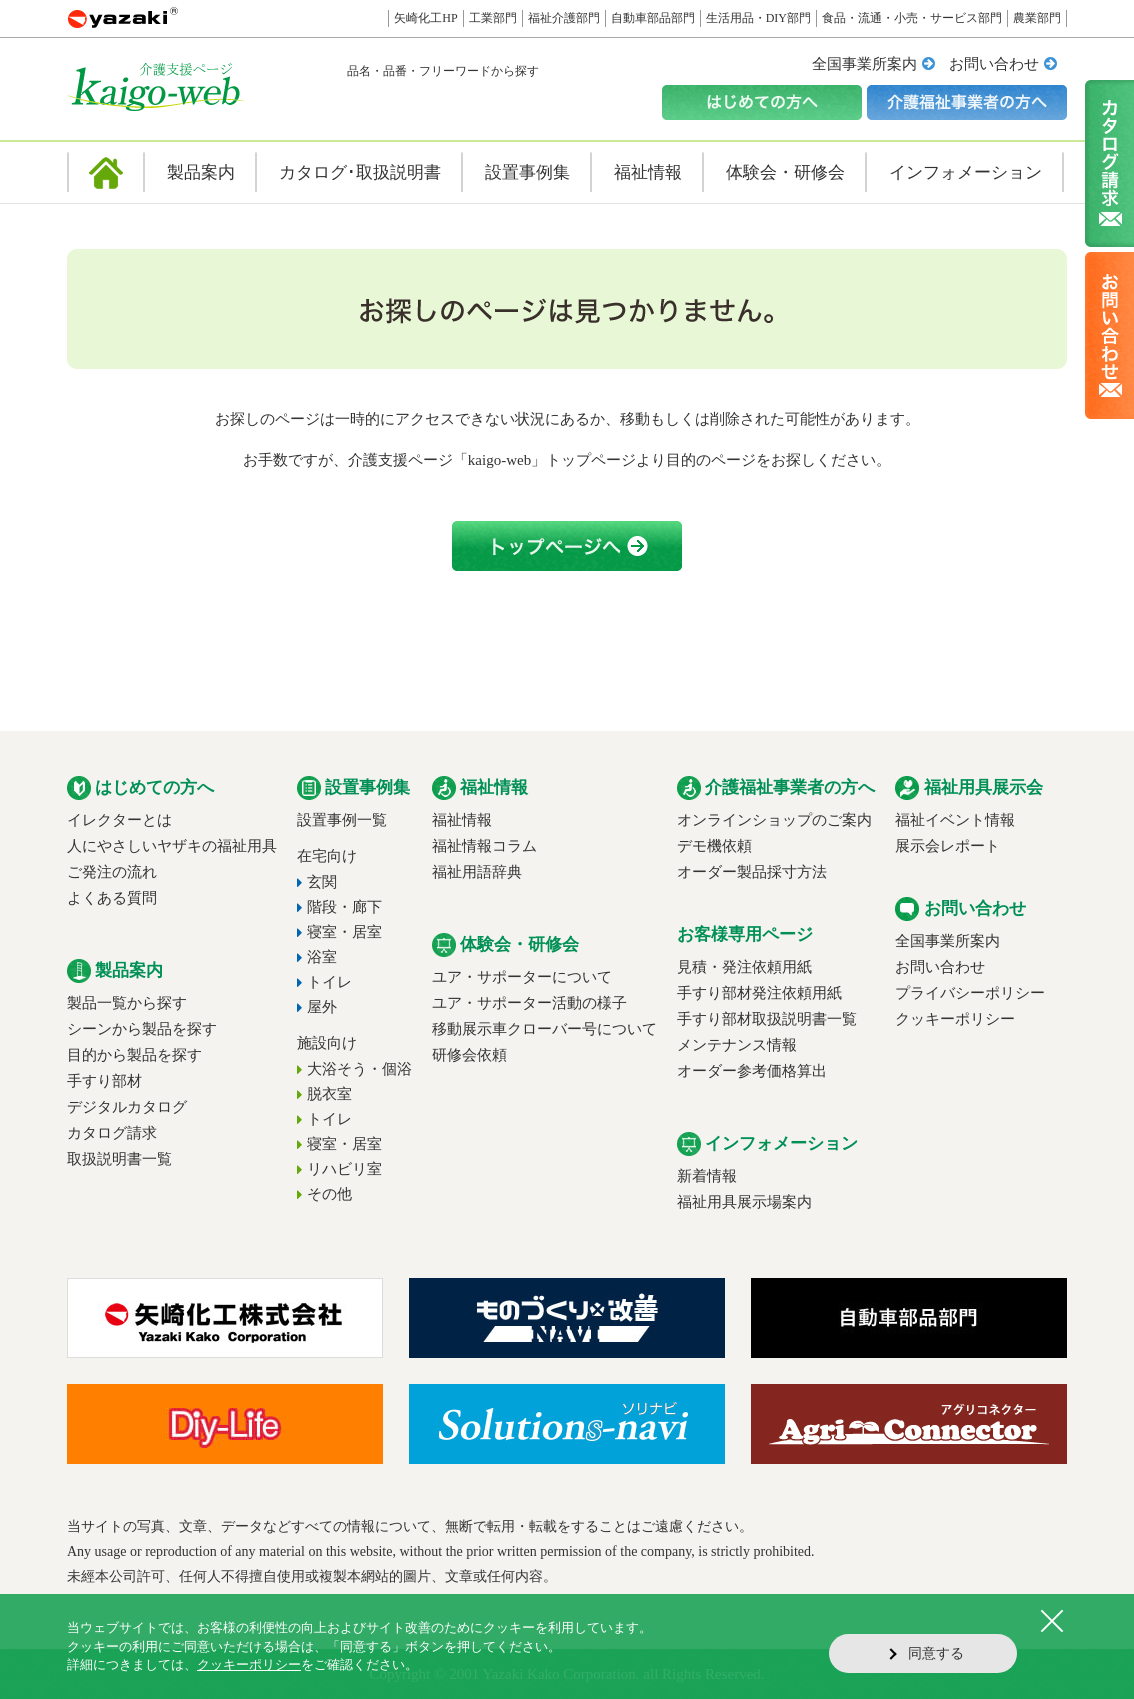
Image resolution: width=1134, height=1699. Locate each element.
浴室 (322, 957)
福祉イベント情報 (955, 820)
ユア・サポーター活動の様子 (529, 1003)
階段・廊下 (344, 907)
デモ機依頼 (714, 846)
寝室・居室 (344, 932)
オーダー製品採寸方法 (752, 872)
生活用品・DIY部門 (758, 18)
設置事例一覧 (342, 820)
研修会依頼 (469, 1055)
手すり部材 (104, 1081)
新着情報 (707, 1176)
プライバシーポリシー (970, 993)
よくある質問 (112, 898)
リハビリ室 (344, 1169)
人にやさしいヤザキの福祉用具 (172, 846)
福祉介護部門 (564, 18)
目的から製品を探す (134, 1055)
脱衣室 (329, 1094)
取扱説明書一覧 (119, 1159)
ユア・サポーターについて (522, 977)
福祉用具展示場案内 (744, 1202)
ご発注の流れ (112, 872)
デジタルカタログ (127, 1107)
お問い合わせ (994, 64)
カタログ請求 (112, 1133)
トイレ (329, 982)
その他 (329, 1194)
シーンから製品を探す (142, 1029)
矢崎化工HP (425, 18)
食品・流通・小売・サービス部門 (912, 18)
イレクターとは (119, 820)
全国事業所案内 (864, 64)
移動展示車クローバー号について (544, 1029)
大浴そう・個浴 (359, 1069)
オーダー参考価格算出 (752, 1071)
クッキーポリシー (955, 1019)
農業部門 (1037, 18)
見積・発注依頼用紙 (744, 967)
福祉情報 (462, 820)
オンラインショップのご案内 (774, 820)
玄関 (322, 882)
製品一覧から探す (127, 1003)
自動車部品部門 (653, 18)
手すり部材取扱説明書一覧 (767, 1019)
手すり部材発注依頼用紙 (759, 993)
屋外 (322, 1007)
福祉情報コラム (484, 846)
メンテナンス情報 (737, 1045)
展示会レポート (947, 846)
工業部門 (493, 18)
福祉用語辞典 (477, 872)
